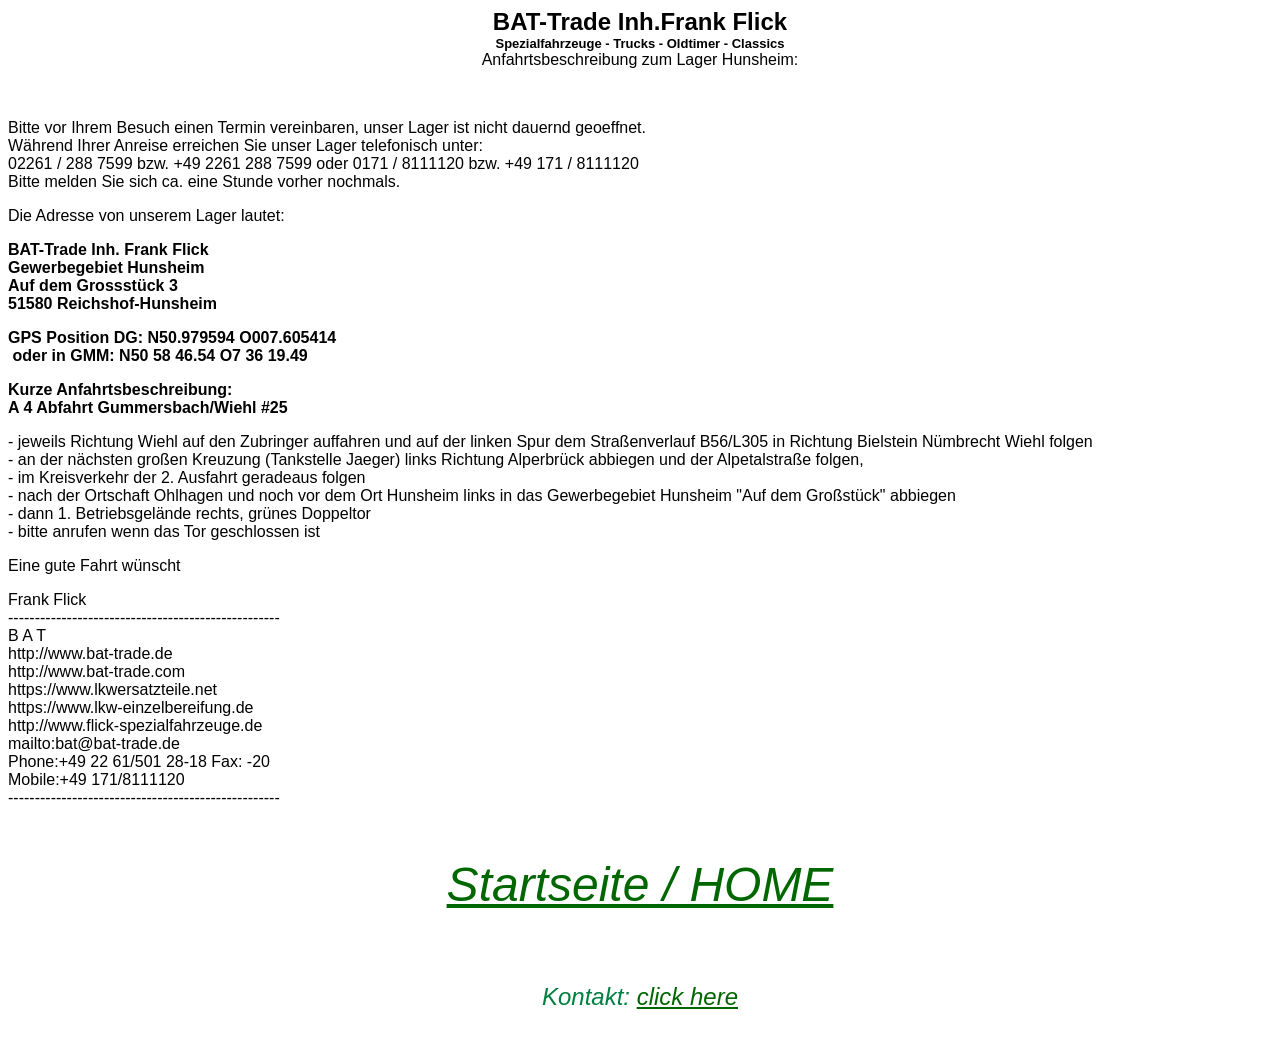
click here (687, 996)
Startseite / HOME (640, 884)
